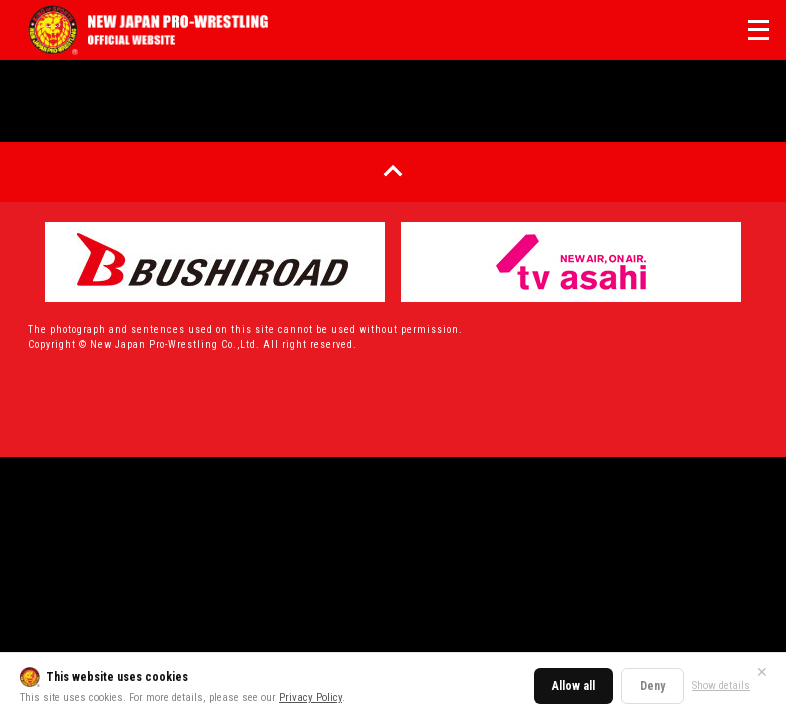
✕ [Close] (762, 672)
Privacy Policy (310, 697)
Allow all (573, 686)
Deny (652, 686)
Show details (721, 685)
